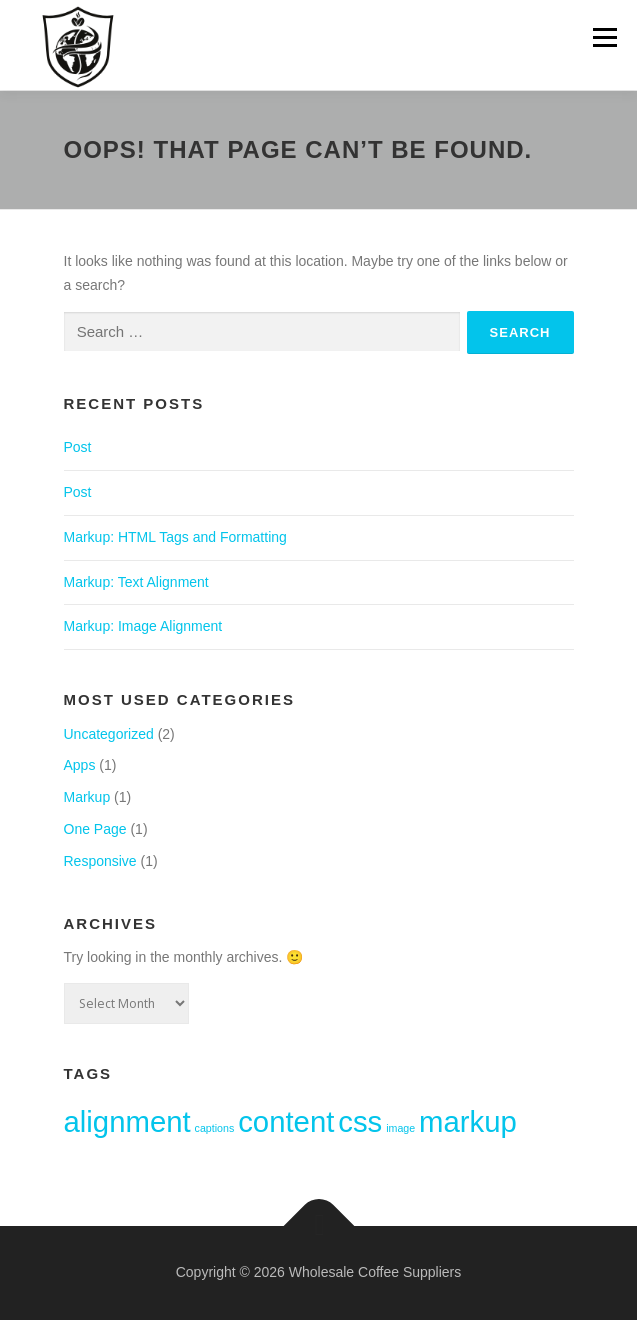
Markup (87, 797)
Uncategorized (109, 734)
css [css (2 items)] (360, 1121)
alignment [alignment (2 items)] (127, 1121)
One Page (95, 829)
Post (78, 447)
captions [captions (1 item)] (215, 1128)
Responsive (100, 861)
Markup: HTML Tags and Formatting (175, 537)
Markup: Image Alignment (143, 626)
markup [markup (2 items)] (468, 1121)
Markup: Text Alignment (136, 582)
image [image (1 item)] (400, 1128)
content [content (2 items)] (286, 1121)
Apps (80, 765)
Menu (604, 37)
